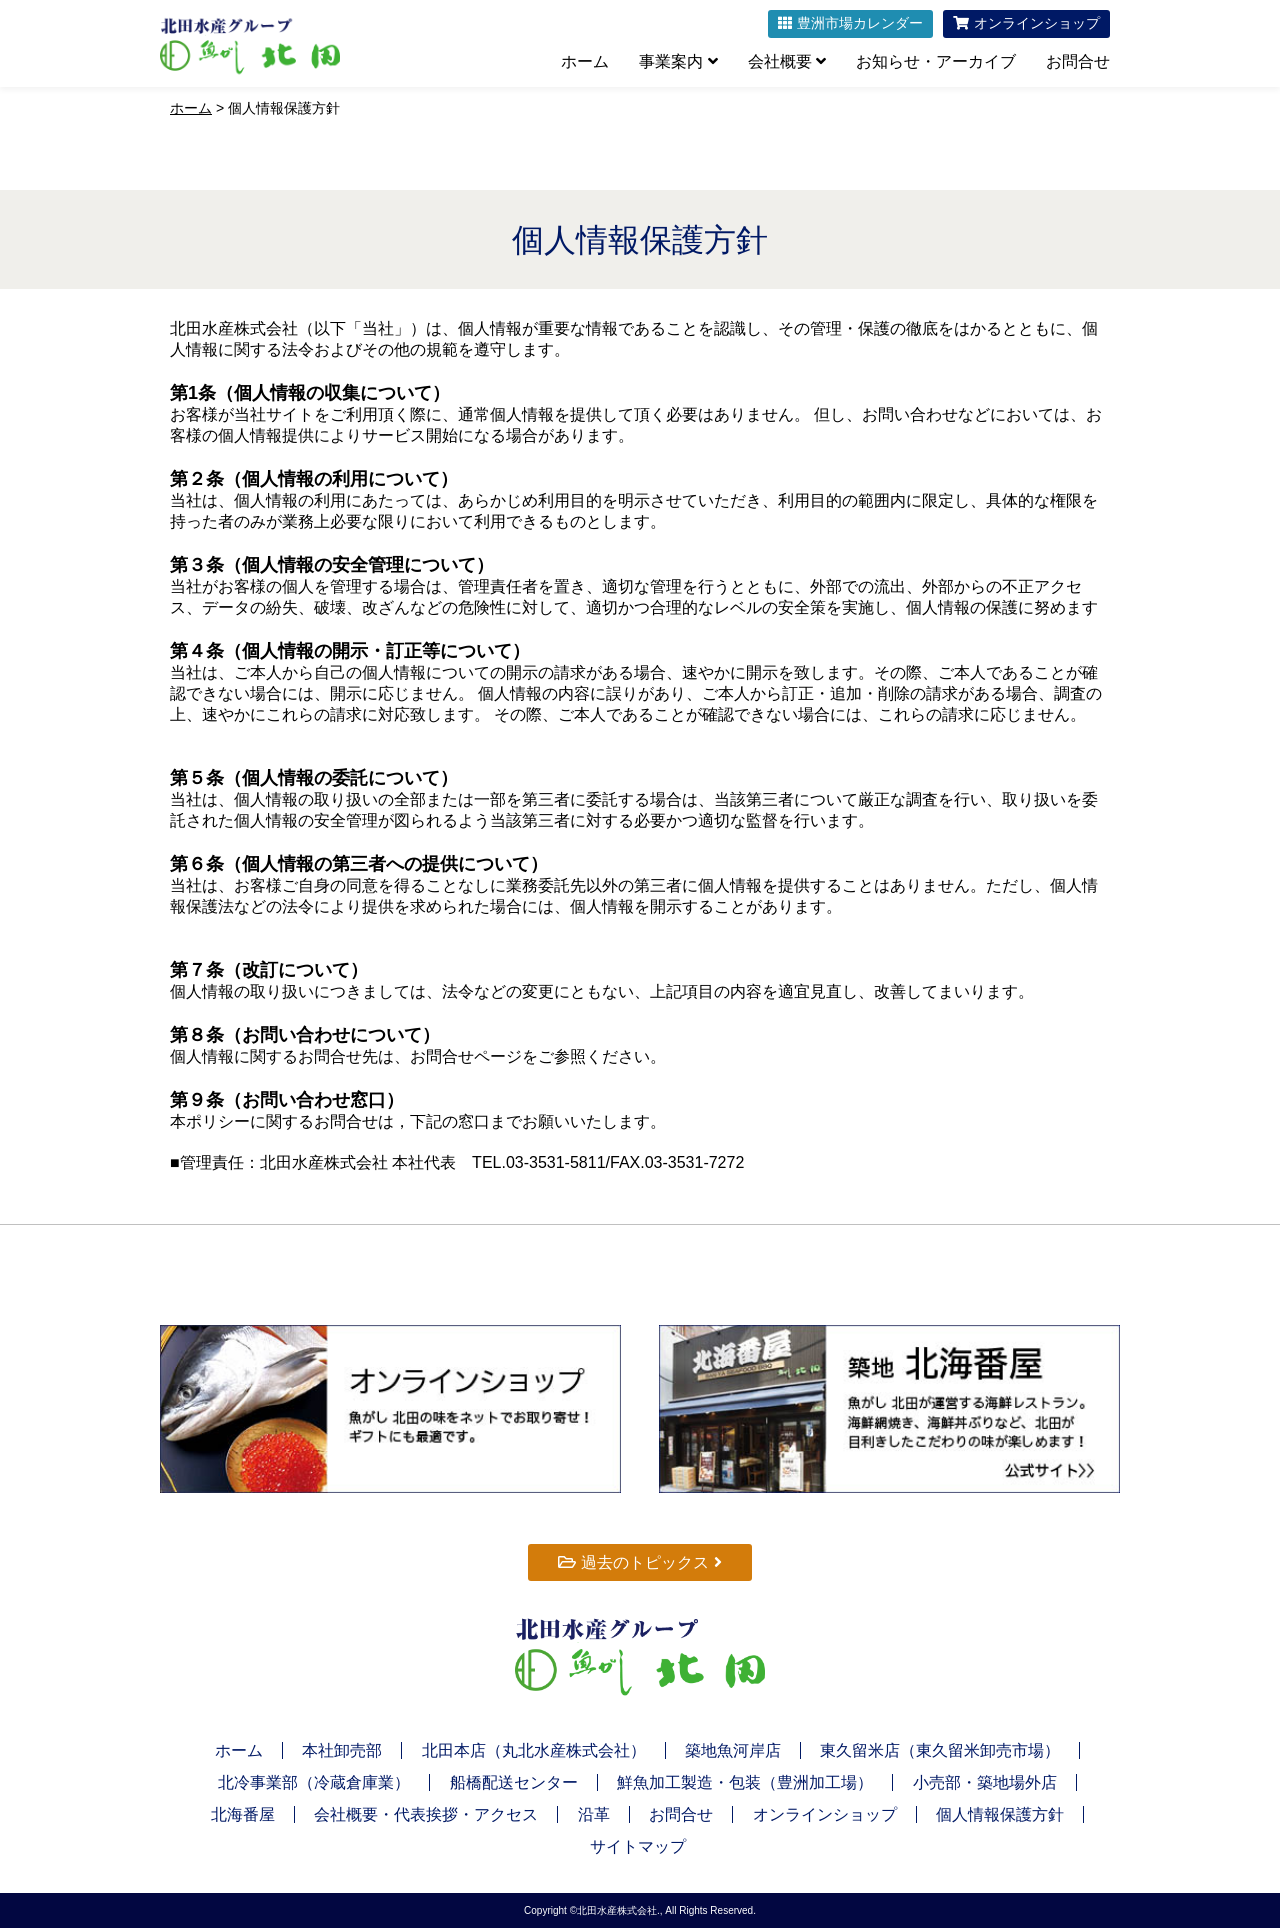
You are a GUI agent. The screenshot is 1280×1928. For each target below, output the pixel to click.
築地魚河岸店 (733, 1750)
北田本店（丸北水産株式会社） (534, 1750)
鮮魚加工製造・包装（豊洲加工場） (745, 1782)
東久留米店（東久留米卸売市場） (940, 1750)
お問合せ (1078, 61)
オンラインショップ (825, 1814)
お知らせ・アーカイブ (936, 61)
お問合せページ (466, 1056)
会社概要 (787, 61)
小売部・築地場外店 (985, 1782)
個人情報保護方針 (1000, 1814)
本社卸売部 (342, 1750)
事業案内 (678, 61)
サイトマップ (638, 1846)
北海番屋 (243, 1814)
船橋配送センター (514, 1782)
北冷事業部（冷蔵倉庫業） (314, 1782)
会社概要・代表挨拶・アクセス (426, 1814)
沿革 (594, 1814)
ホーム (585, 61)
